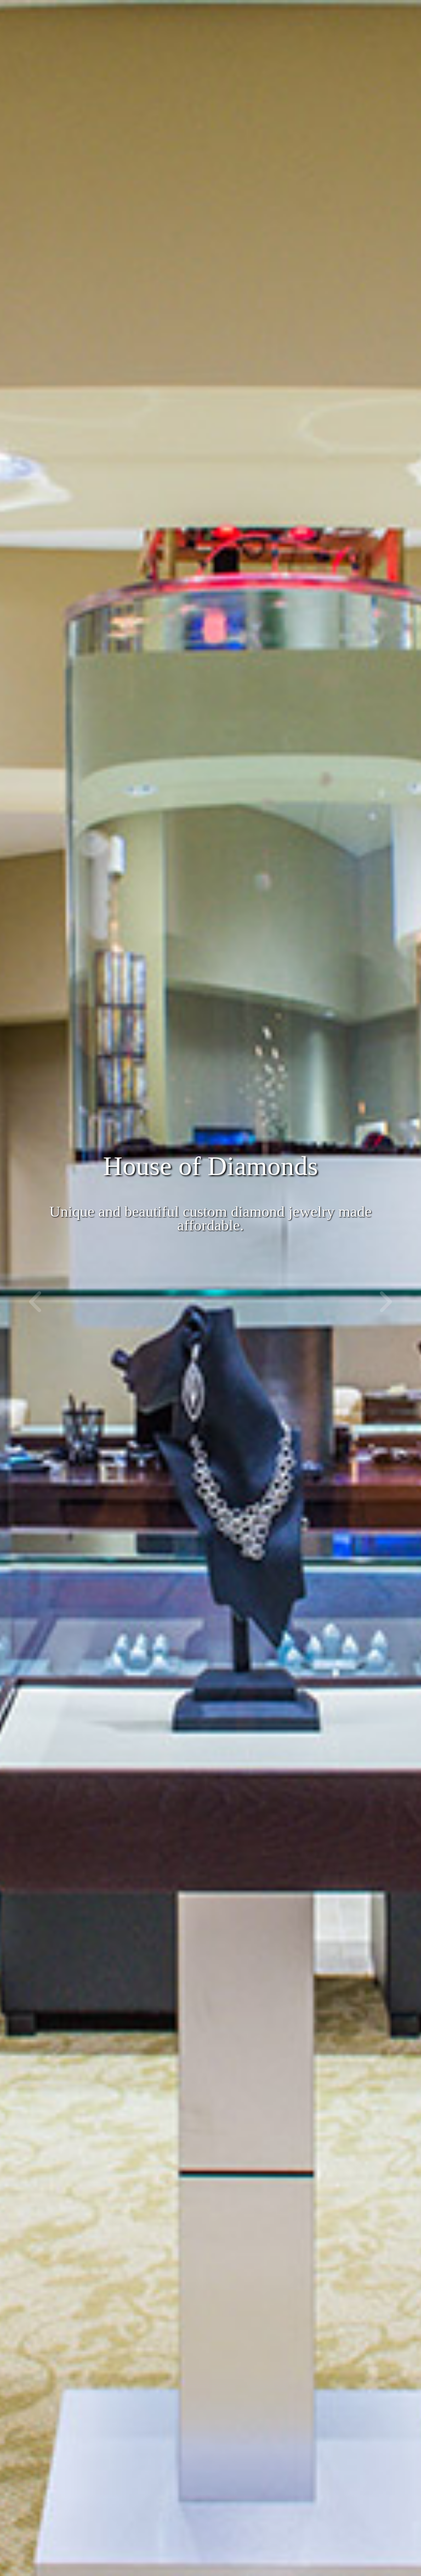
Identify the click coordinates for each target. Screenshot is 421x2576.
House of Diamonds (210, 1166)
